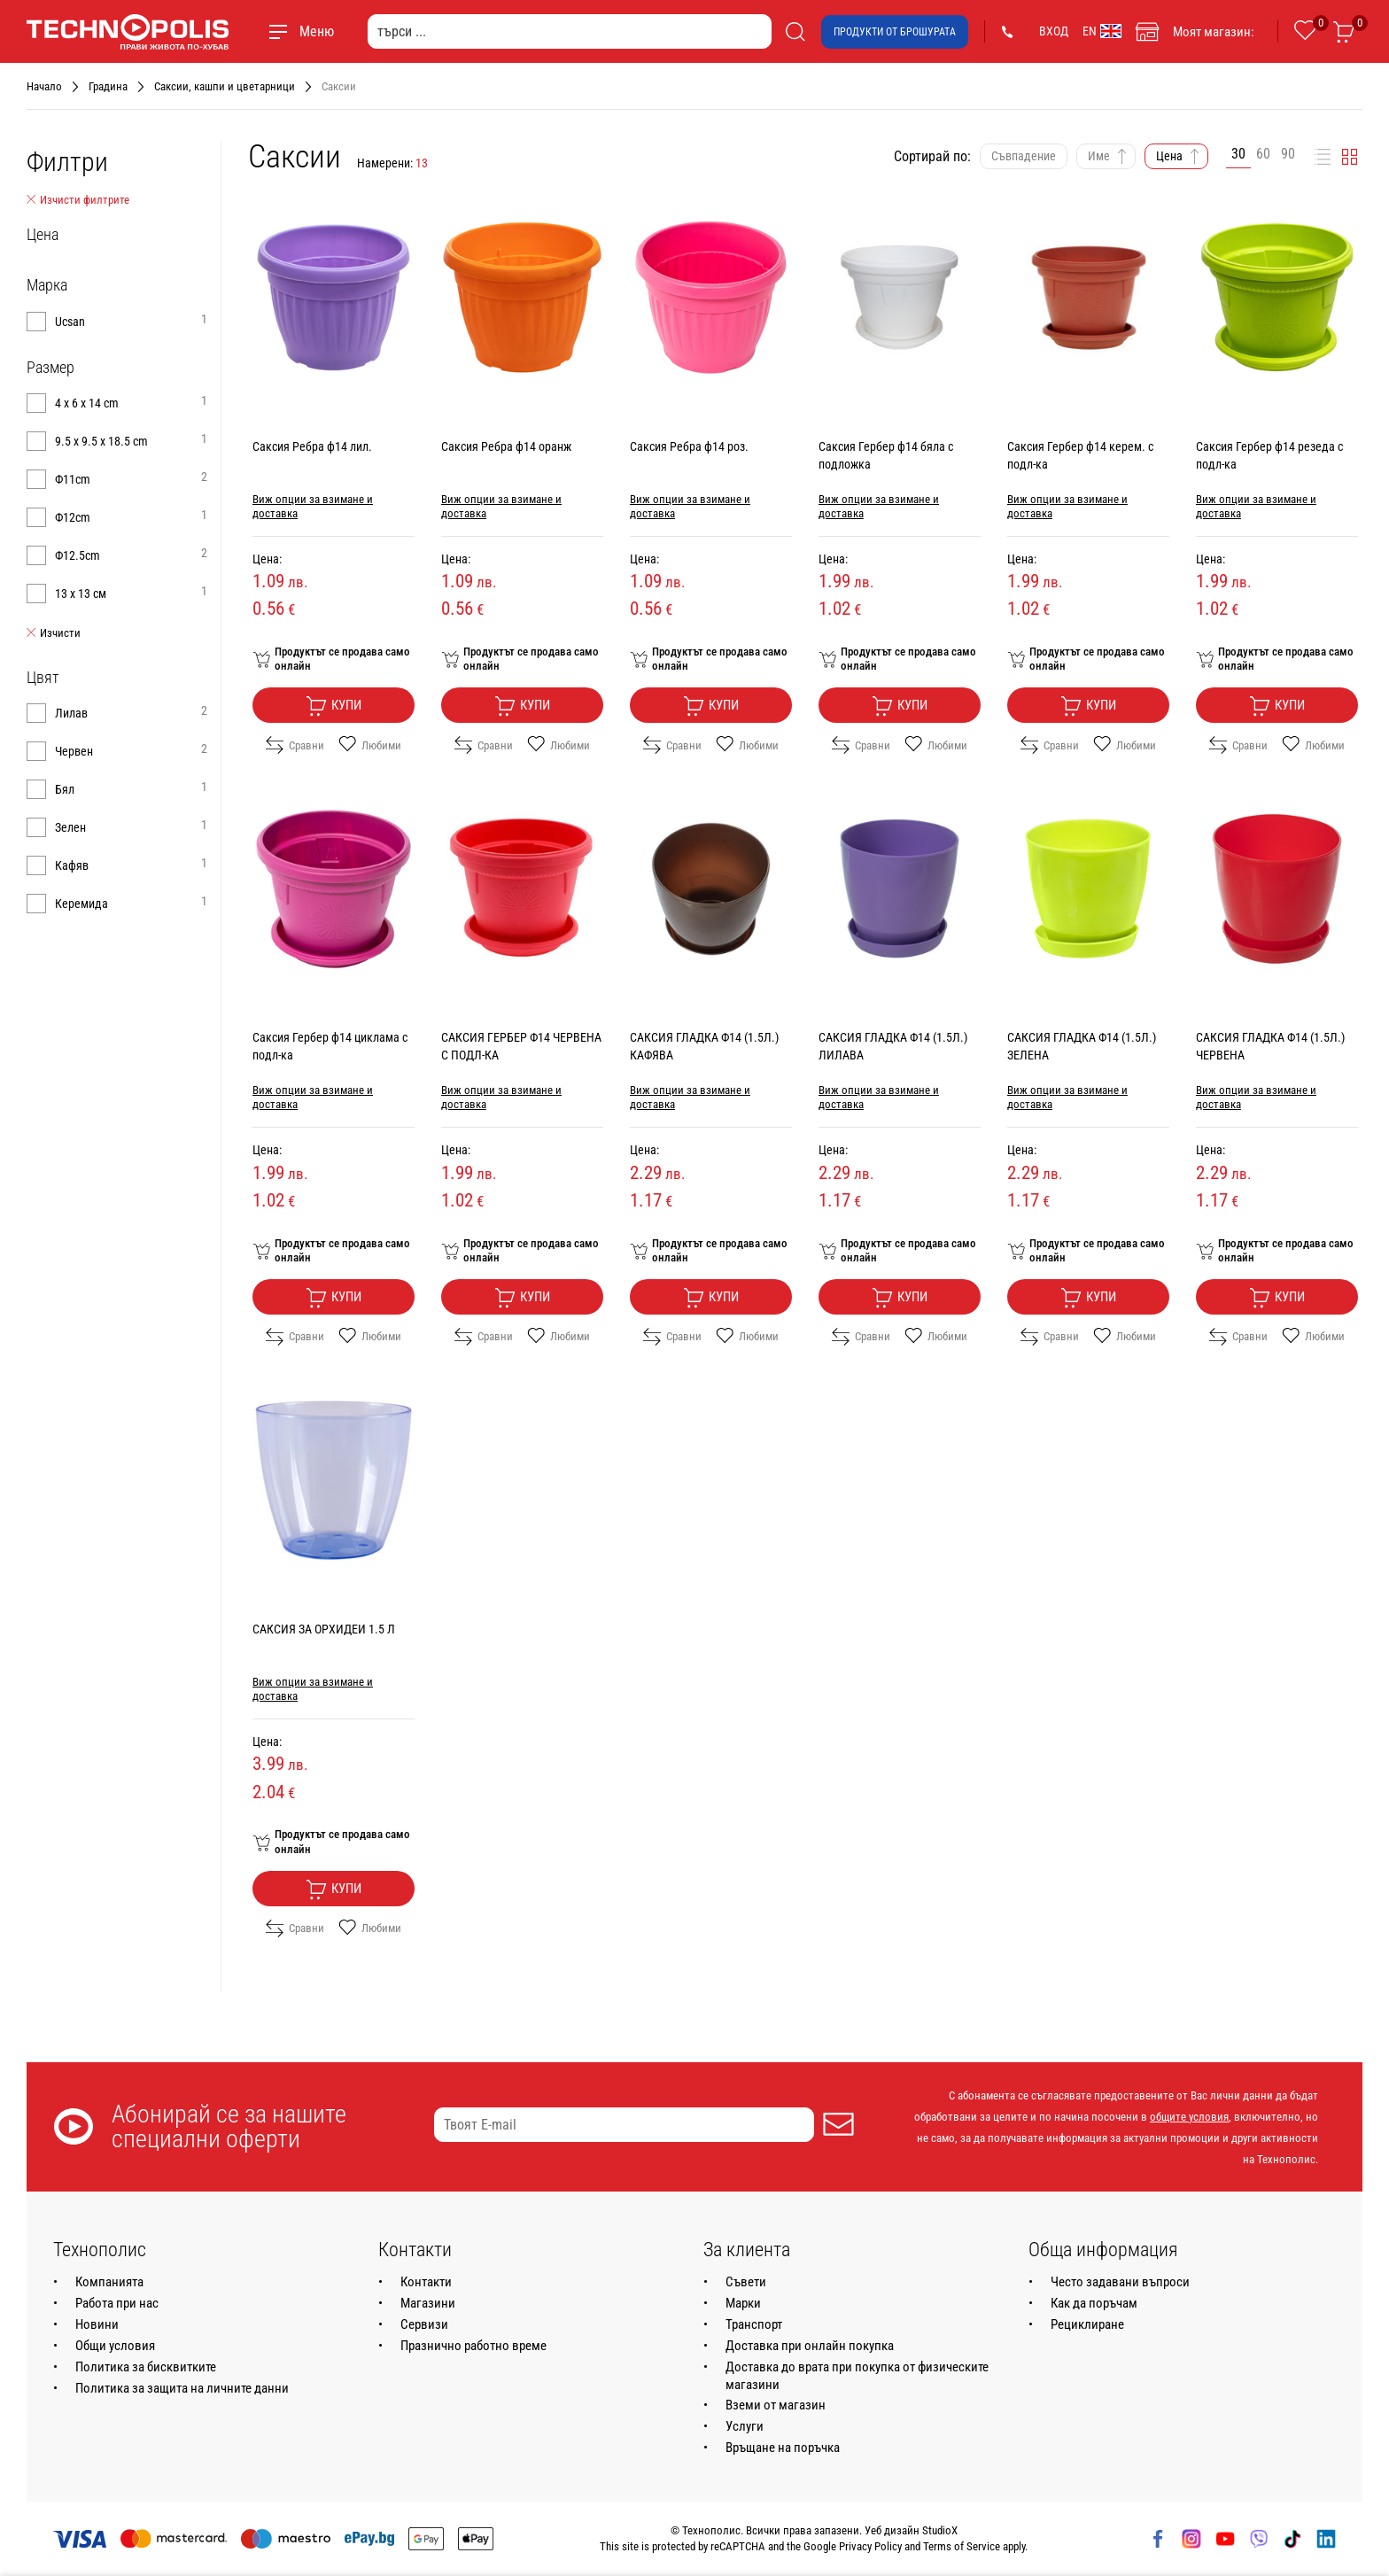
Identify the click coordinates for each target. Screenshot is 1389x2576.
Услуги (745, 2426)
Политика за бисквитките (145, 2367)
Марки (743, 2303)
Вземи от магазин (776, 2405)
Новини (97, 2324)
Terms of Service (961, 2546)
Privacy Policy (870, 2546)
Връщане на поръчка (783, 2448)
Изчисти (54, 633)
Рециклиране (1087, 2324)
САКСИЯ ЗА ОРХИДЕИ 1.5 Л (323, 1629)
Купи (333, 706)
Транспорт (754, 2324)
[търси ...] (570, 31)
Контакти (426, 2282)
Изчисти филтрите (78, 200)
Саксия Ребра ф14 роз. (689, 446)
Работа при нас (117, 2303)
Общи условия (115, 2346)
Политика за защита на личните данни (182, 2388)
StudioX (940, 2530)
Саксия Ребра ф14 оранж (506, 446)
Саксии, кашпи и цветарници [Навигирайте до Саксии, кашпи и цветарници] (224, 86)
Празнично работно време (473, 2346)
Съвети (746, 2282)
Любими (369, 745)
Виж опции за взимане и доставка (312, 506)
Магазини (427, 2303)
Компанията (109, 2282)
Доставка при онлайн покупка (810, 2346)
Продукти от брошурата (895, 32)
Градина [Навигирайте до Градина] (108, 86)
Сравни (295, 745)
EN (1101, 31)
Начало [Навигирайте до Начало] (44, 86)
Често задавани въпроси (1120, 2282)
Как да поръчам (1094, 2303)
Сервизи (424, 2324)
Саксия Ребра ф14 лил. (312, 446)
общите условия (1189, 2116)
